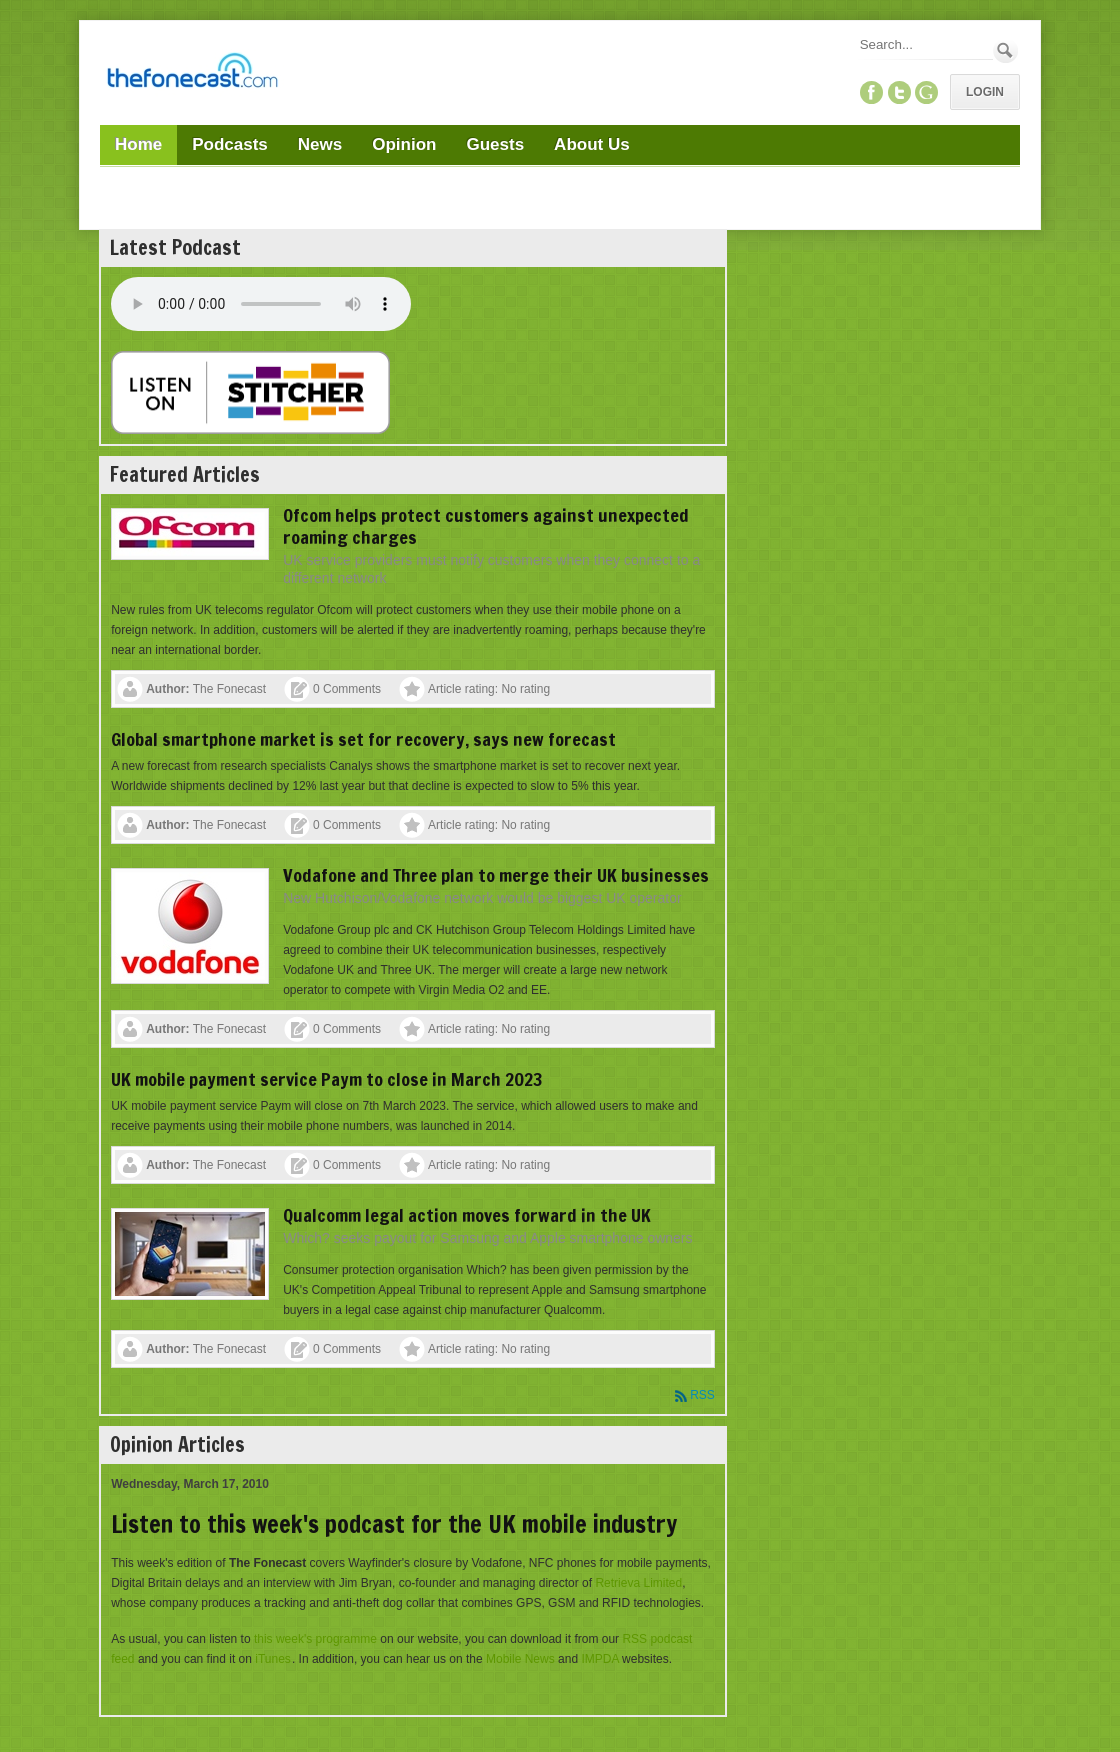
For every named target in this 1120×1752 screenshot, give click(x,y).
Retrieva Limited (638, 1583)
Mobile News (520, 1659)
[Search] (925, 44)
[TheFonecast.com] (192, 74)
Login (985, 92)
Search (1005, 50)
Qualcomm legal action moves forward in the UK (467, 1215)
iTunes (273, 1659)
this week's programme (315, 1639)
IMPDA (599, 1659)
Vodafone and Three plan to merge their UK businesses (496, 875)
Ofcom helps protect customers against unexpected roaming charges (486, 526)
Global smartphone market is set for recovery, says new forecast (363, 739)
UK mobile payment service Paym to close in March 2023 (327, 1079)
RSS (702, 1395)
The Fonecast (229, 689)
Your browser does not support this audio (261, 304)
